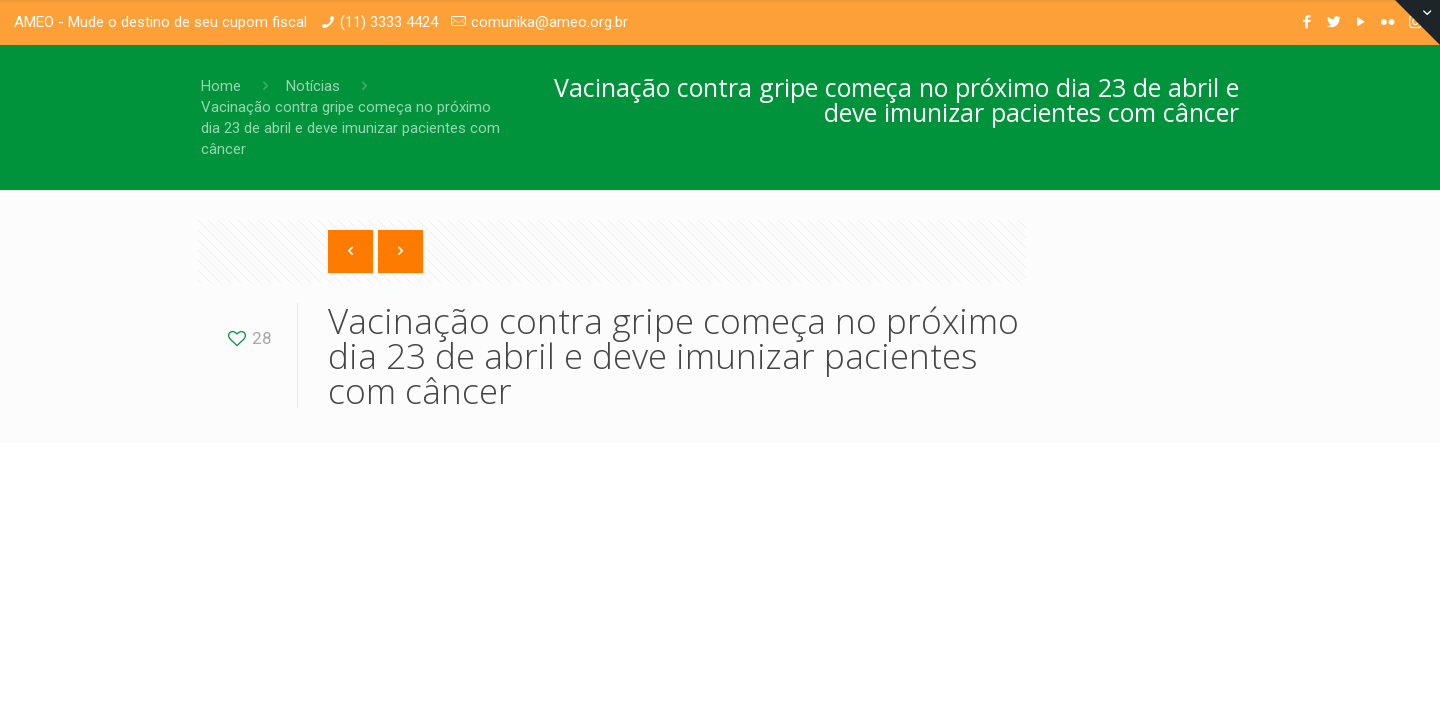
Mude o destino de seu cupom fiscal (187, 22)
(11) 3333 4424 (389, 22)
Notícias (313, 86)
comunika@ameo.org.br (549, 22)
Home (221, 86)
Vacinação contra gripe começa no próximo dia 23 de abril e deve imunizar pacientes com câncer (350, 128)
